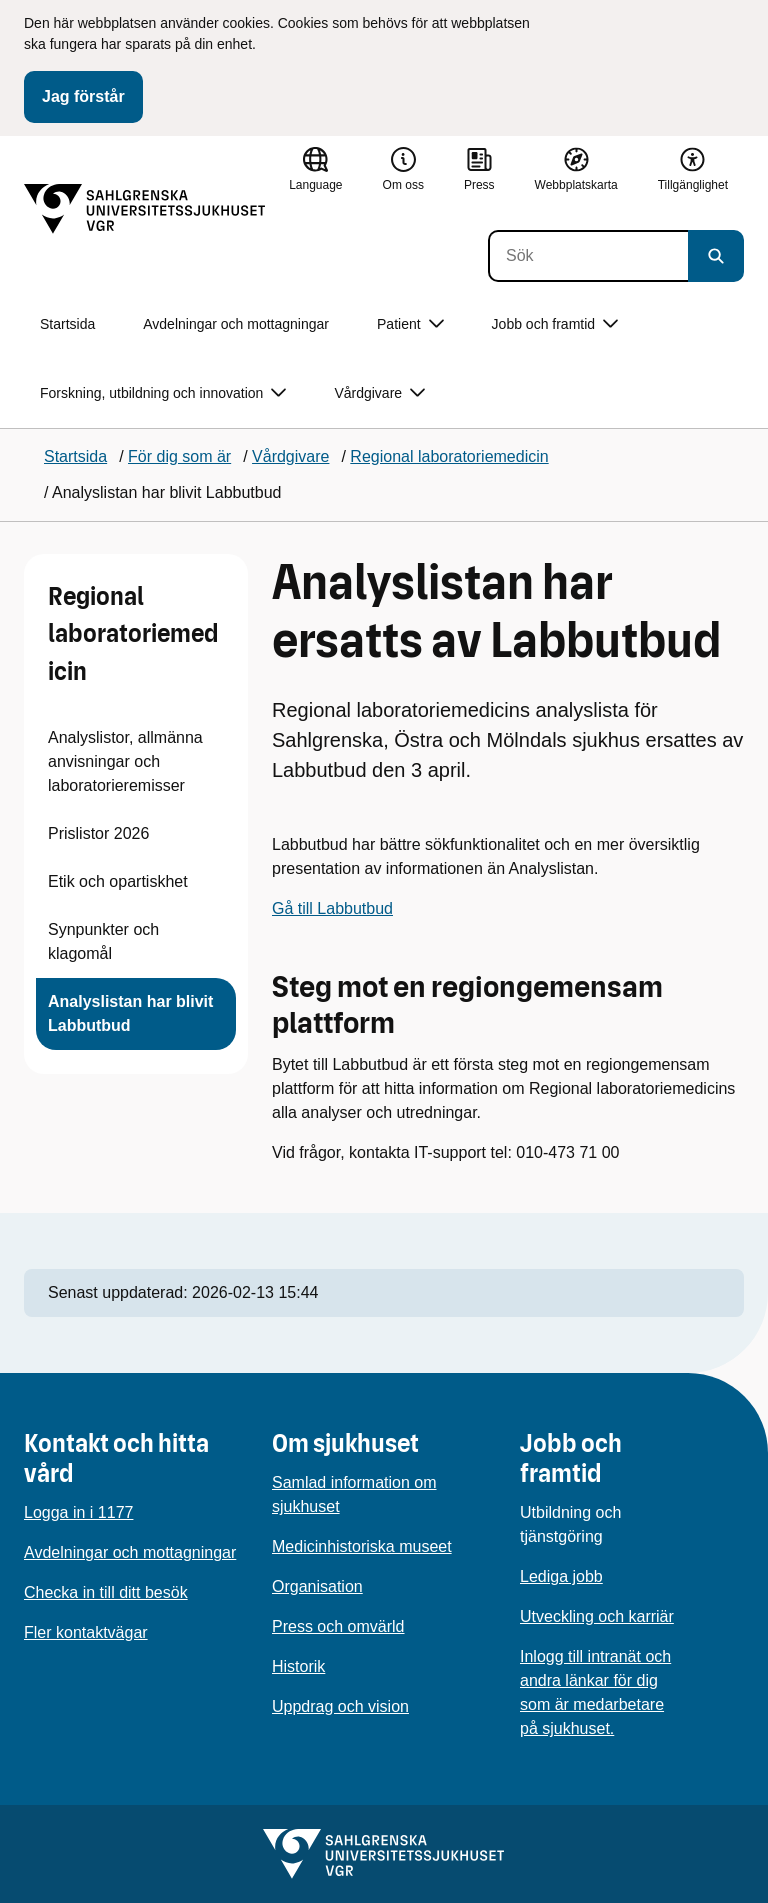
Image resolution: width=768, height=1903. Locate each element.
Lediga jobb (561, 1576)
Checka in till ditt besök (106, 1592)
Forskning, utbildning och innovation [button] (163, 393)
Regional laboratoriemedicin (133, 634)
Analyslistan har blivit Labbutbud (130, 1013)
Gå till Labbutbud (332, 908)
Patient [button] (410, 324)
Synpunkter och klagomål (103, 941)
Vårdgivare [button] (379, 393)
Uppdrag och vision (340, 1706)
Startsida (67, 324)
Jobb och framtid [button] (555, 324)
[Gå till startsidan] (145, 209)
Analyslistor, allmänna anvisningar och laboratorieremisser (125, 761)
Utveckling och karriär (597, 1616)
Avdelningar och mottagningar (236, 324)
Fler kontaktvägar (86, 1632)
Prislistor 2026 (98, 833)
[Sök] (588, 256)
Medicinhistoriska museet (362, 1546)
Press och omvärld (338, 1626)
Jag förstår (83, 96)
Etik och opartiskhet (118, 881)
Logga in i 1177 (78, 1512)
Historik (298, 1666)
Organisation (317, 1586)
